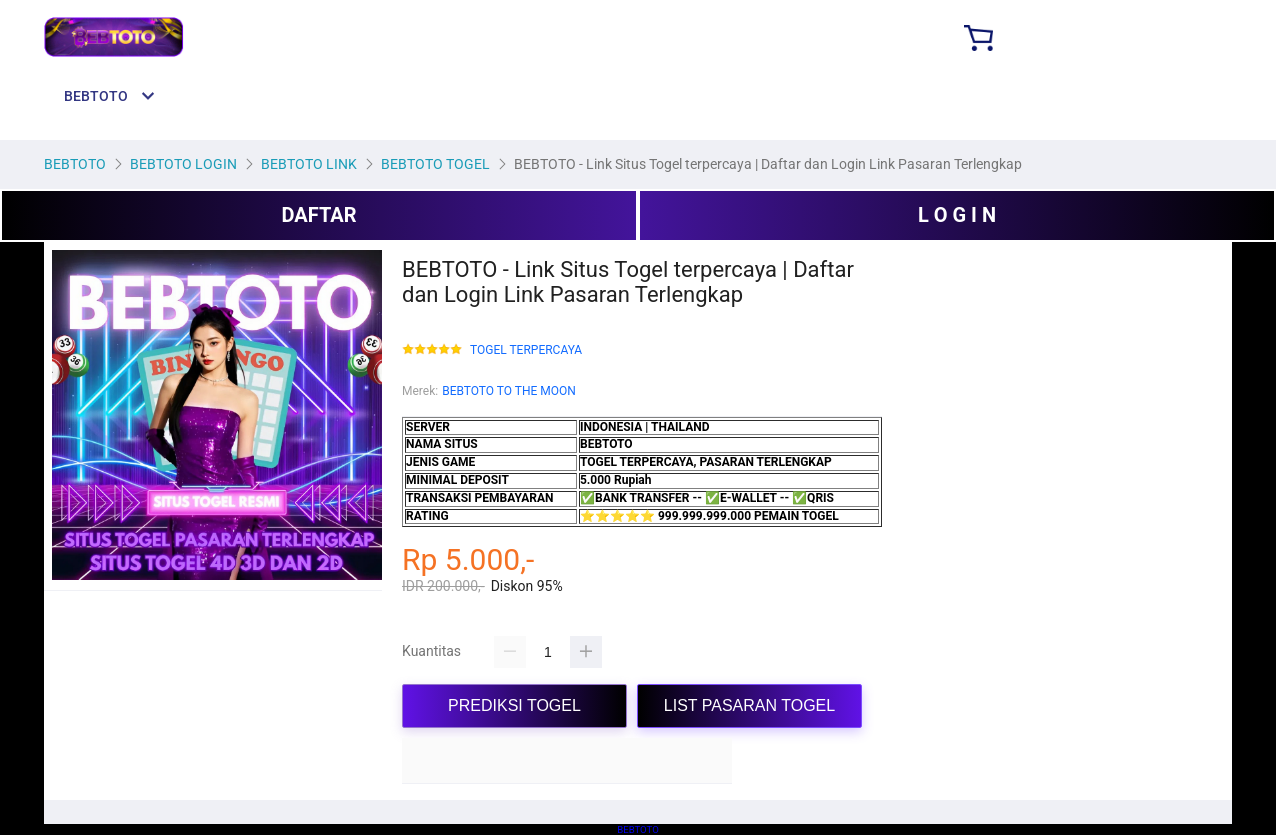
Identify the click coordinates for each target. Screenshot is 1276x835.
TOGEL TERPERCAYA (526, 350)
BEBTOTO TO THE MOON (509, 391)
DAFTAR (318, 215)
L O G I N (957, 215)
